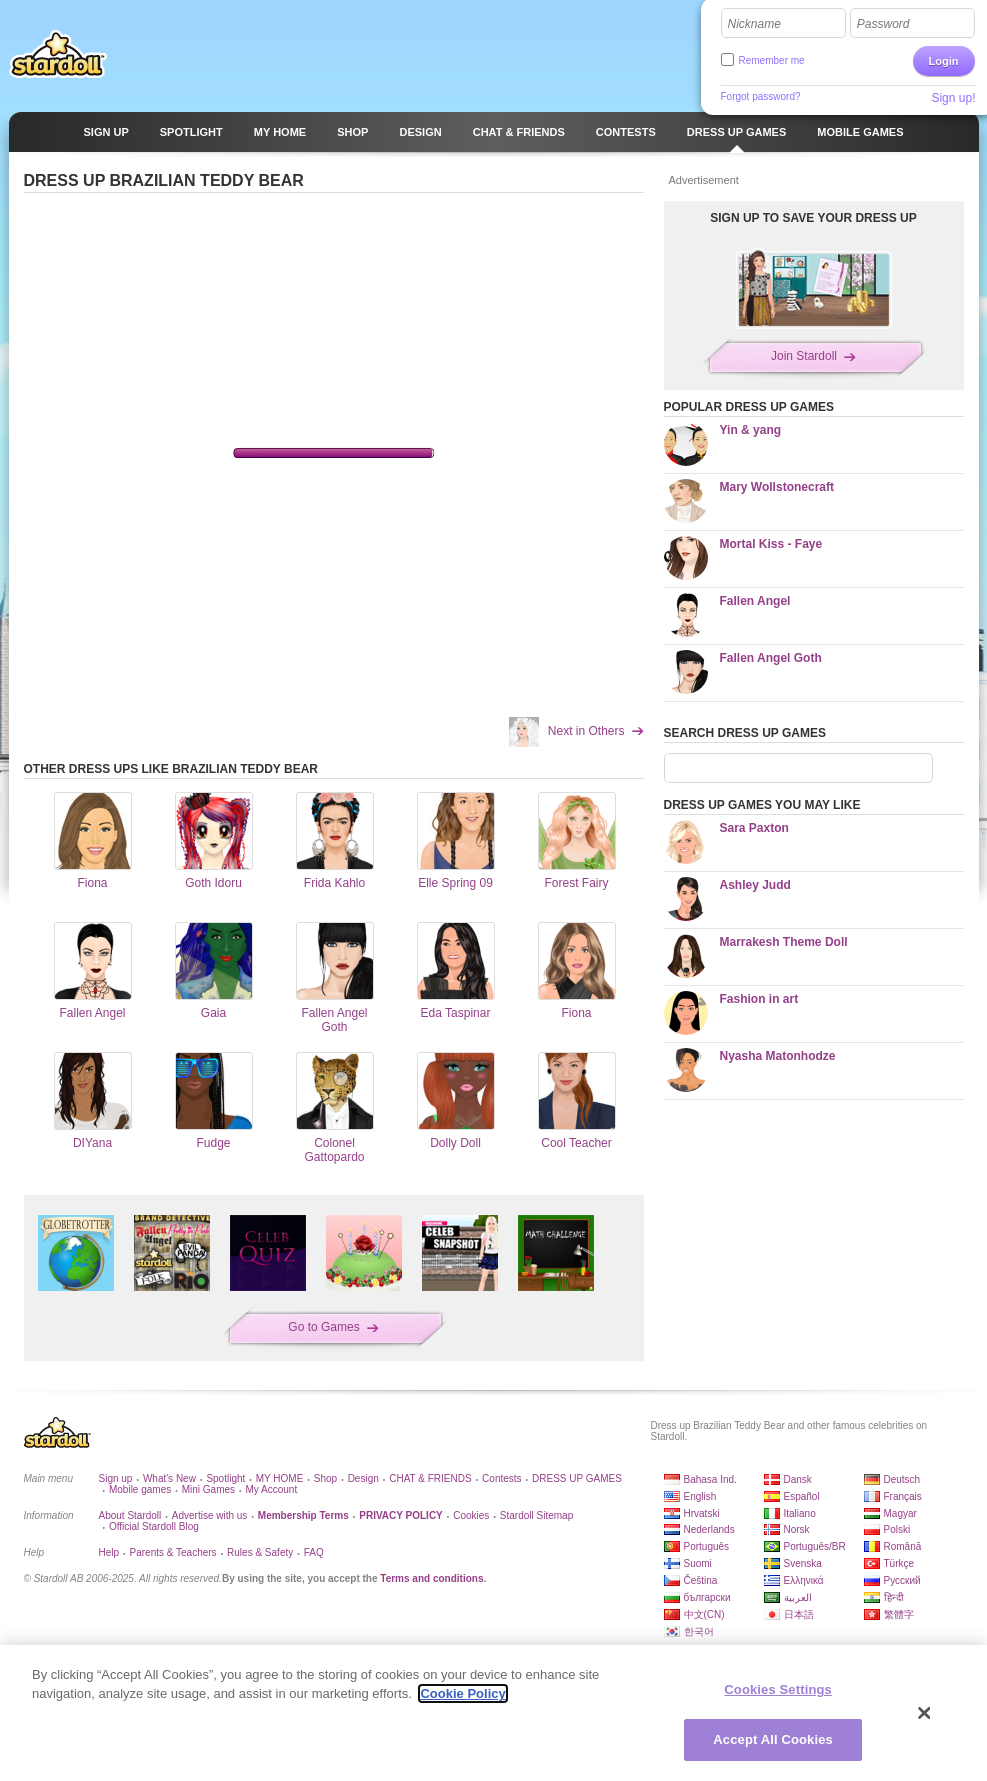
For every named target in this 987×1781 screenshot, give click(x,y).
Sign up (116, 1478)
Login (944, 61)
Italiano (800, 1513)
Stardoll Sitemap (536, 1515)
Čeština (701, 1580)
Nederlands (709, 1529)
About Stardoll (130, 1515)
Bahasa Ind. (710, 1479)
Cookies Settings (778, 1689)
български (707, 1597)
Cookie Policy (462, 1693)
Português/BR (815, 1546)
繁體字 (899, 1614)
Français (903, 1496)
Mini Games (208, 1489)
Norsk (797, 1529)
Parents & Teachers (173, 1552)
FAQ (314, 1552)
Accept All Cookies (773, 1739)
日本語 (799, 1614)
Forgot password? (761, 96)
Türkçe (899, 1563)
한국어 (699, 1631)
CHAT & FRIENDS (430, 1478)
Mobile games (140, 1489)
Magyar (900, 1513)
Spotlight (225, 1478)
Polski (897, 1529)
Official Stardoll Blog (154, 1526)
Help (109, 1552)
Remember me (772, 60)
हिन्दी (894, 1597)
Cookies (471, 1515)
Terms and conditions (431, 1578)
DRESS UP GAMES (577, 1478)
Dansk (798, 1479)
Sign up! (953, 98)
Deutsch (902, 1479)
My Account (271, 1489)
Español (802, 1496)
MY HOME (280, 1478)
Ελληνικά (804, 1580)
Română (903, 1546)
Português (707, 1546)
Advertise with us (210, 1515)
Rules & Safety (260, 1552)
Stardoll (58, 54)
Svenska (803, 1563)
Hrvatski (702, 1513)
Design (363, 1478)
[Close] (925, 1713)
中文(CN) (704, 1614)
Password (883, 24)
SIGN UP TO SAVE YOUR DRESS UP (813, 218)
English (700, 1496)
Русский (902, 1580)
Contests (501, 1478)
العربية (798, 1597)
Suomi (698, 1563)
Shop (325, 1478)
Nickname (754, 24)
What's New (169, 1478)
